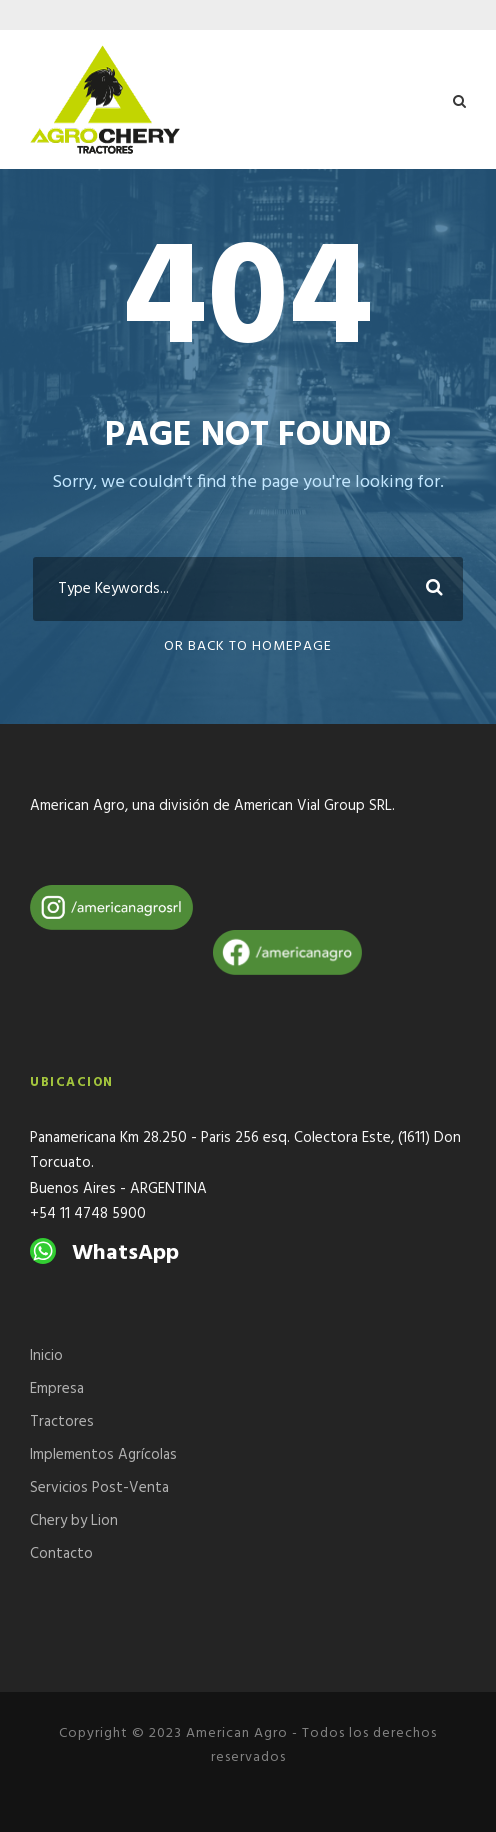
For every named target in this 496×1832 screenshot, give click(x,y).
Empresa (57, 1389)
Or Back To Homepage (248, 646)
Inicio (46, 1356)
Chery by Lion (74, 1521)
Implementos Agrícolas (103, 1455)
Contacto (61, 1554)
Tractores (62, 1422)
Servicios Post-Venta (99, 1488)
